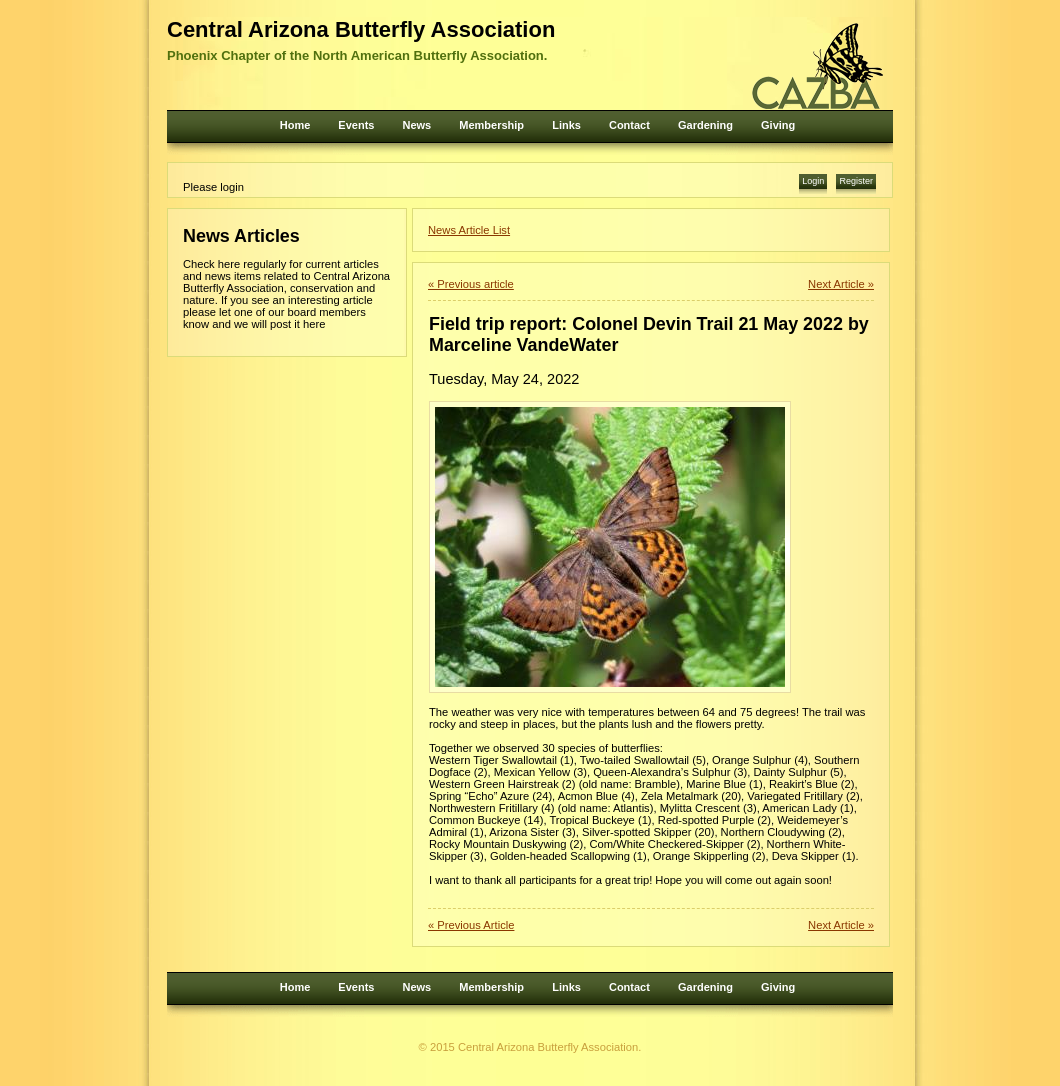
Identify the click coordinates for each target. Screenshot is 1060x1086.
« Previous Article (471, 925)
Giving (778, 125)
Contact (629, 125)
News (416, 125)
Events (356, 125)
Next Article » (841, 284)
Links (566, 125)
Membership (491, 125)
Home (295, 125)
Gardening (705, 125)
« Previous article (471, 284)
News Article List (469, 230)
